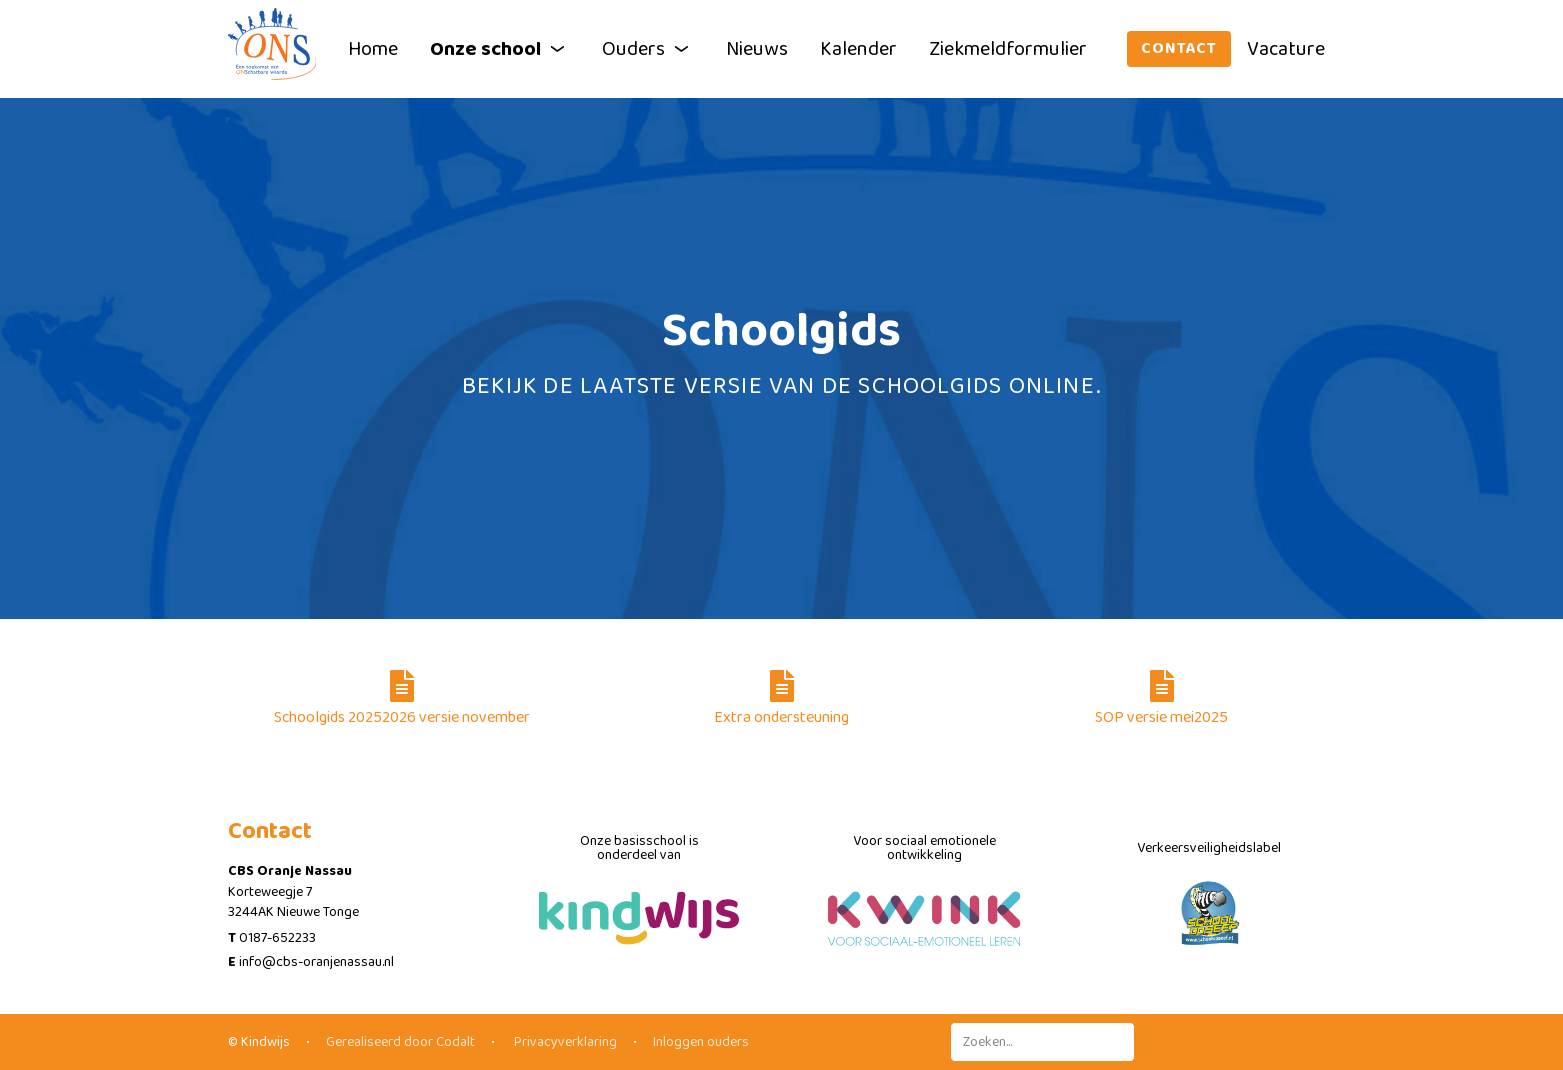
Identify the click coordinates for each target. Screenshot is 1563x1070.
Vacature (1286, 49)
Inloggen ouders (701, 1042)
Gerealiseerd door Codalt (400, 1042)
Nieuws (757, 49)
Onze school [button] (500, 49)
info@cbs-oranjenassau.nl (316, 962)
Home (373, 49)
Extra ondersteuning (781, 700)
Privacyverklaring (564, 1042)
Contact (1179, 48)
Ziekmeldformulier (1008, 49)
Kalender (858, 49)
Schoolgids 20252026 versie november (402, 700)
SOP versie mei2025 (1161, 700)
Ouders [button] (648, 49)
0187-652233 (277, 938)
